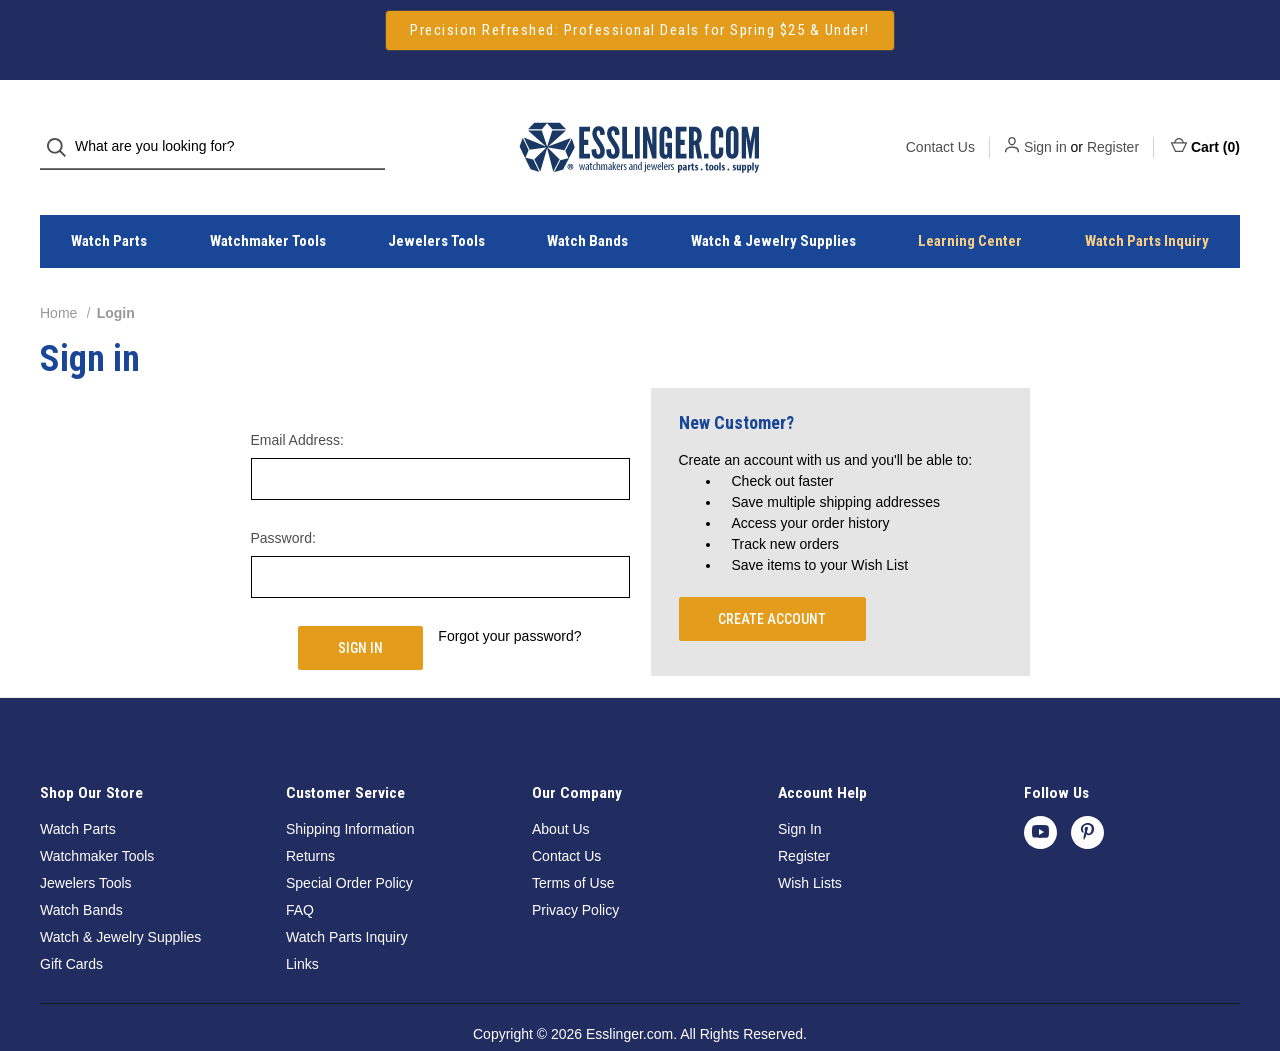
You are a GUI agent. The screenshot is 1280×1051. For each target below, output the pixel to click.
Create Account (772, 583)
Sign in (1045, 129)
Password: (283, 502)
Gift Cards (71, 928)
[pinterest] (1087, 796)
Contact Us (940, 129)
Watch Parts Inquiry (1147, 206)
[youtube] (1040, 796)
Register (1113, 129)
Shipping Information (350, 793)
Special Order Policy (349, 847)
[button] (640, 30)
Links (302, 928)
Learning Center (970, 206)
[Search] (62, 129)
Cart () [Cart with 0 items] (1205, 128)
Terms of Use (573, 847)
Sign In (800, 793)
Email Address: (297, 404)
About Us (561, 793)
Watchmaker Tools (268, 206)
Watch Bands (587, 206)
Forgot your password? (509, 600)
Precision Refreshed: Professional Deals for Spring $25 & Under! (640, 30)
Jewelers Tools (436, 206)
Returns (310, 820)
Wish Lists (810, 847)
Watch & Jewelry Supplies (773, 206)
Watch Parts (109, 206)
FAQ (300, 874)
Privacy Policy (575, 874)
